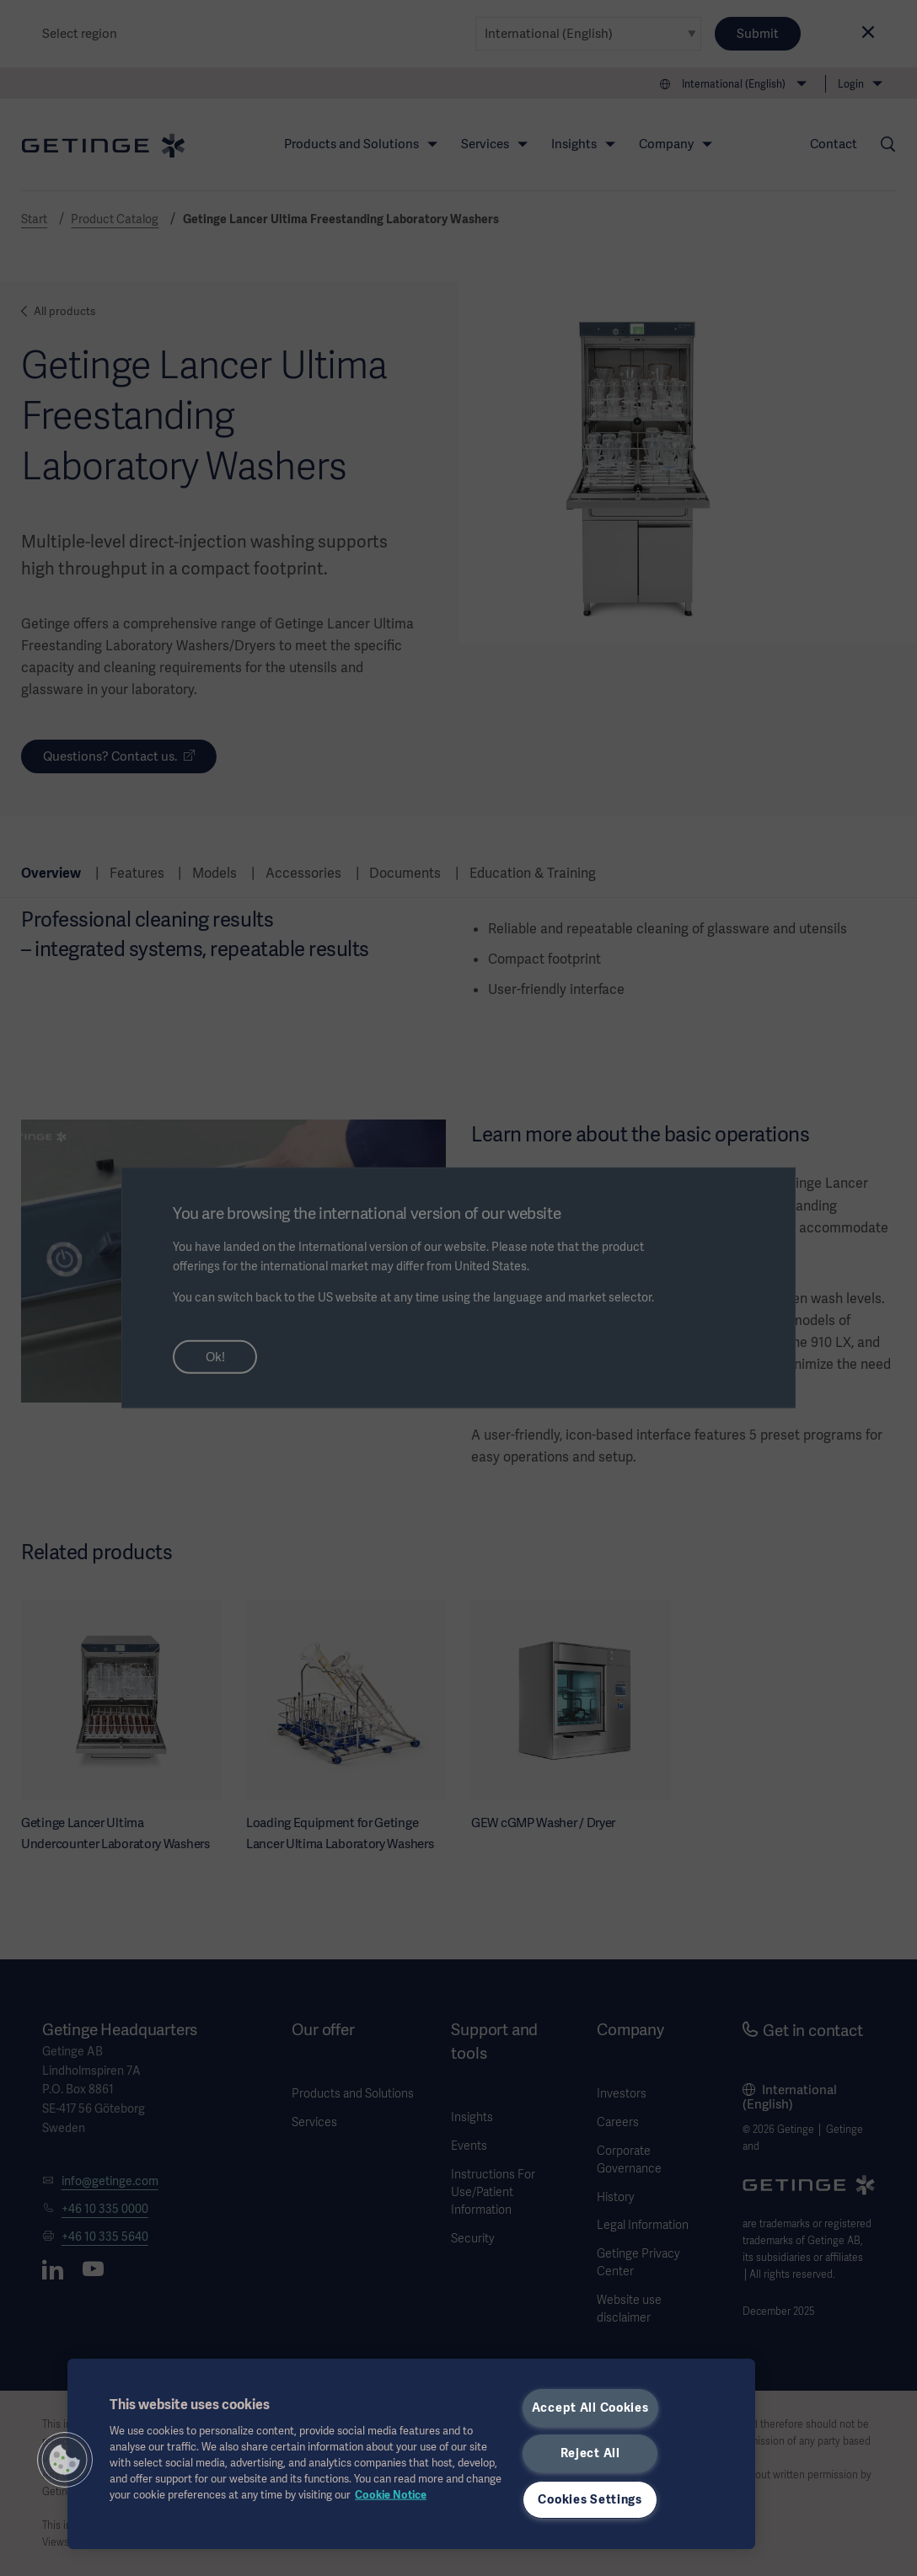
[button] (65, 2460)
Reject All (590, 2453)
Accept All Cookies (590, 2407)
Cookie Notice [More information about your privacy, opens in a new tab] (390, 2495)
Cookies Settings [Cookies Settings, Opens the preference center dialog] (590, 2499)
